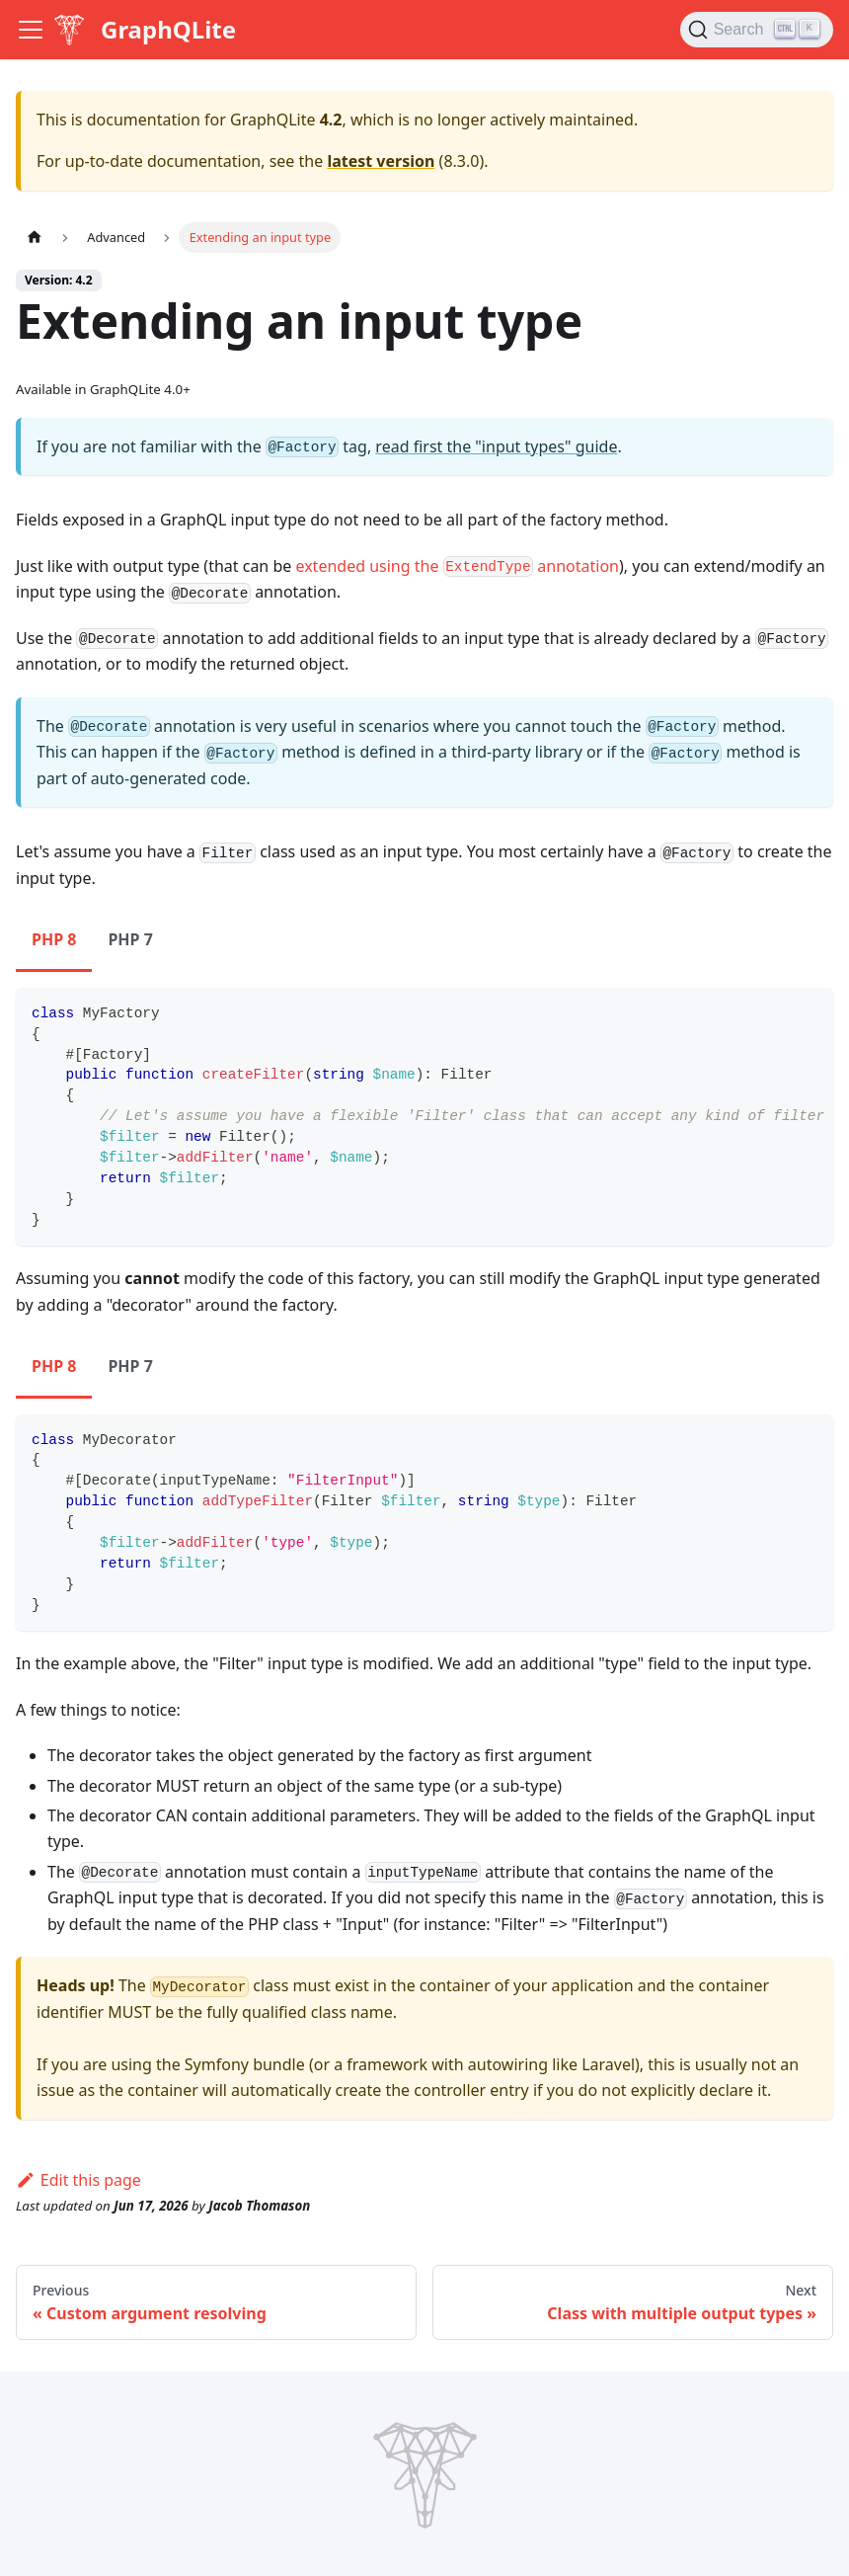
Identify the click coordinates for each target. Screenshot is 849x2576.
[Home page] (34, 237)
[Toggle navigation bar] (30, 29)
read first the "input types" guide (496, 446)
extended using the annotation (457, 566)
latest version (380, 161)
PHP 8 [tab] (54, 939)
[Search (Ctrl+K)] (756, 29)
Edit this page (78, 2180)
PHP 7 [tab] (130, 939)
